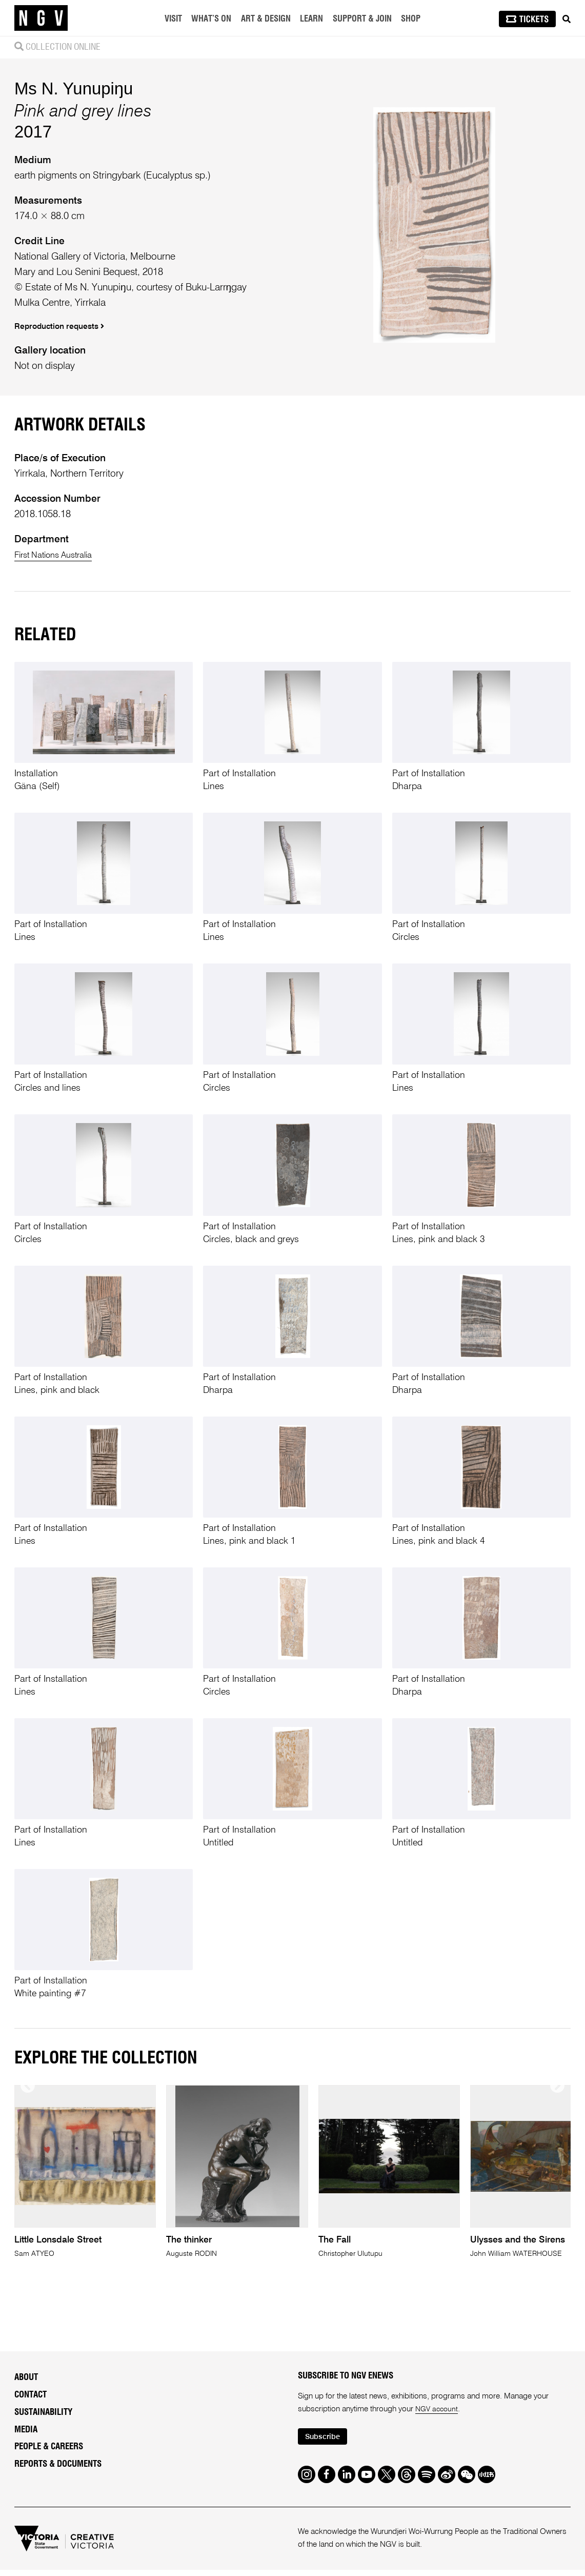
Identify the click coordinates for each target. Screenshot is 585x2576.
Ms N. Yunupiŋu (73, 196)
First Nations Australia (59, 772)
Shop (412, 19)
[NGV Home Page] (41, 18)
